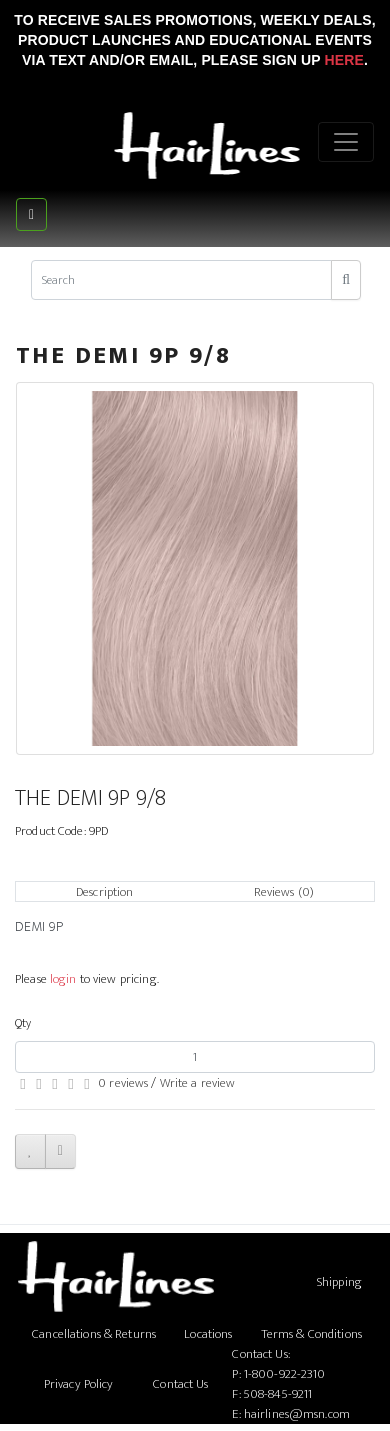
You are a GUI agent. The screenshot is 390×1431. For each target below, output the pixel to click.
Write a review (198, 1083)
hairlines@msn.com (297, 1414)
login (63, 979)
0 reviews (123, 1083)
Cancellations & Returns (94, 1334)
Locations (208, 1334)
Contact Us (180, 1384)
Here (343, 60)
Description (104, 892)
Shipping (339, 1282)
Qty (23, 1023)
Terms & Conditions (311, 1334)
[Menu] (346, 142)
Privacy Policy (79, 1384)
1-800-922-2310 (285, 1374)
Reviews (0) (284, 892)
